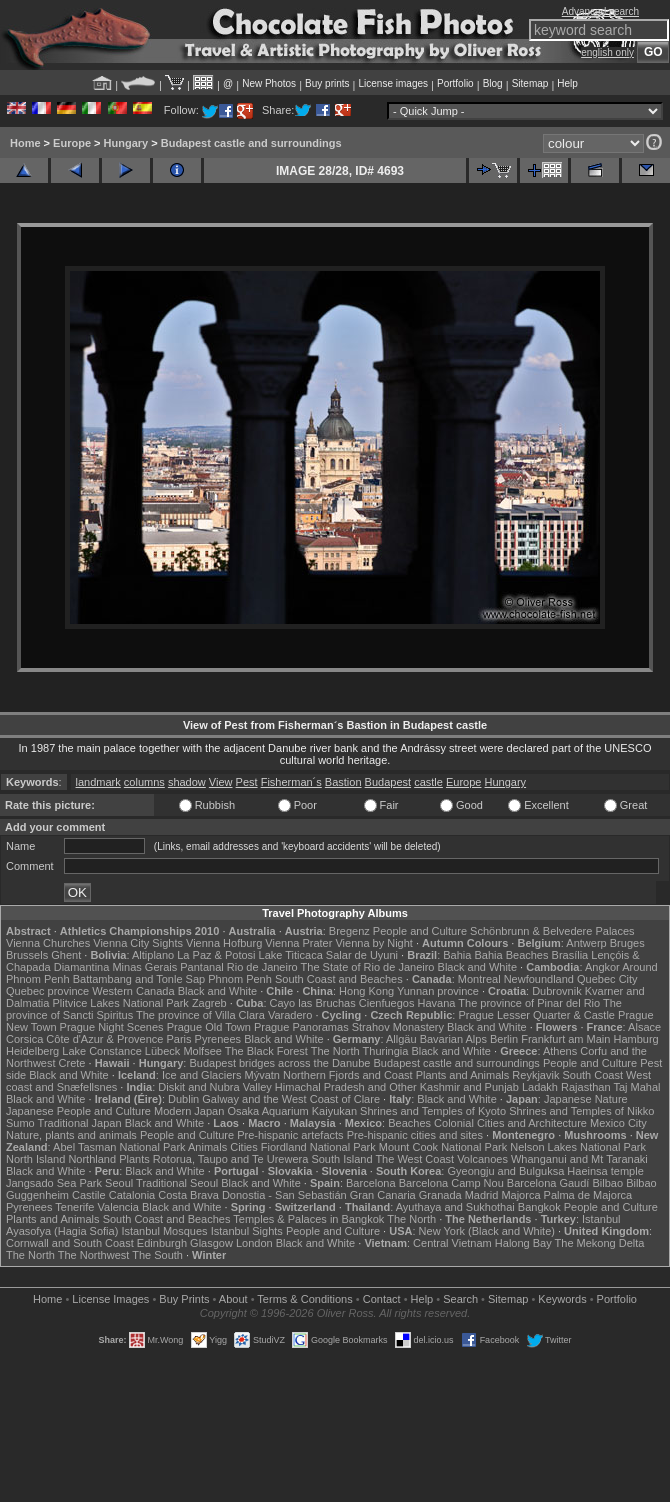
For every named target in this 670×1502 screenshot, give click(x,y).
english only (607, 52)
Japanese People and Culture (78, 1111)
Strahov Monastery (398, 1027)
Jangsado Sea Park (54, 1183)
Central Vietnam (452, 1243)
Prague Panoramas (301, 1027)
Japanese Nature (586, 1099)
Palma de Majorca (588, 1195)
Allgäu (401, 1039)
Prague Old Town (209, 1027)
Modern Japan (189, 1111)
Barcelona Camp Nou (451, 1183)
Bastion (343, 782)
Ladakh (540, 1087)
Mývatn (261, 1075)
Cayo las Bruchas (313, 1003)
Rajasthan (586, 1087)
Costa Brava (188, 1195)
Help (567, 83)
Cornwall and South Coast (70, 1243)
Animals (207, 1147)
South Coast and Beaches (339, 979)
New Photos (269, 83)
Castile (89, 1195)
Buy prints (327, 83)
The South (157, 1255)
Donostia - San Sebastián (284, 1195)
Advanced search (600, 11)
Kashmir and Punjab (469, 1087)
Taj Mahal (636, 1087)
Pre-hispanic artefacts (290, 1135)
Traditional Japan (80, 1123)
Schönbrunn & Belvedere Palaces (552, 931)
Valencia (118, 1207)
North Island (35, 1159)
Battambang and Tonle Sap (139, 979)
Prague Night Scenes (112, 1027)
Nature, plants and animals (71, 1135)
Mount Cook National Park (443, 1147)
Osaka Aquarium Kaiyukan (292, 1111)
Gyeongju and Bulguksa (505, 1171)
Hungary (126, 143)
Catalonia (132, 1195)
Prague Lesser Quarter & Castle (536, 1015)
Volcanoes (482, 1159)
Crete (72, 1063)
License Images (110, 1299)
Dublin (183, 1099)
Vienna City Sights (138, 943)
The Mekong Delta (600, 1243)
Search (460, 1299)
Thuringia (386, 1051)
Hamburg (635, 1039)
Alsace (644, 1027)
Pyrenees (218, 1039)
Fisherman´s (291, 782)
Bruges (627, 943)
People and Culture (420, 931)
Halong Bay (523, 1243)
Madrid (482, 1195)
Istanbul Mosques (164, 1231)
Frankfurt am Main (565, 1039)
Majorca (520, 1195)
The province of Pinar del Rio (529, 1003)
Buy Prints (184, 1299)
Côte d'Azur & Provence (104, 1039)
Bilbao (607, 1183)
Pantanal (201, 967)
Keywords (562, 1299)
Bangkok (539, 1207)
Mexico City (618, 1123)
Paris (178, 1039)
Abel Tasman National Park (119, 1147)
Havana (437, 1003)
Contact (382, 1299)
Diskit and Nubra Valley (215, 1087)
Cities (244, 1147)
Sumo (20, 1123)
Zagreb (209, 1003)
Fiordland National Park (318, 1147)
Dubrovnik (557, 991)
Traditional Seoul (177, 1183)
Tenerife (74, 1207)
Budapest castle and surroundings (251, 143)
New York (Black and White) (487, 1231)
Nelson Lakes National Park (578, 1147)
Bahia (457, 955)
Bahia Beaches (511, 955)
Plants (134, 1159)
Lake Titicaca (291, 955)
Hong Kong (366, 991)
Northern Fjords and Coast (348, 1075)
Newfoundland (539, 979)
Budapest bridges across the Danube (279, 1063)
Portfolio (455, 83)
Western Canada (133, 991)
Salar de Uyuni (362, 955)
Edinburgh (162, 1243)
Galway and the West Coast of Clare (291, 1099)
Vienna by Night (373, 943)
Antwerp (586, 943)
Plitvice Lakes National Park (120, 1003)
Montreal (479, 979)
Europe (72, 143)
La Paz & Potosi (216, 955)
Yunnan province (438, 991)
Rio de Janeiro (262, 967)
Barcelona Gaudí (548, 1183)
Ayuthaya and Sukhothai (455, 1207)
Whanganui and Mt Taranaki (579, 1159)
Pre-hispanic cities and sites (415, 1135)
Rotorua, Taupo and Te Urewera (231, 1159)
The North (335, 1051)
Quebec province (47, 991)
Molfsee (202, 1051)
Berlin (504, 1039)
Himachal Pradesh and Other (346, 1087)
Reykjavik (535, 1075)
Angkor (602, 967)
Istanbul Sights (247, 1231)
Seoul (119, 1183)
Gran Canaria (383, 1195)
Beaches (409, 1123)
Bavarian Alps (453, 1039)
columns (144, 782)
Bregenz (349, 931)
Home (25, 143)
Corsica (24, 1039)
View (221, 782)
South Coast (592, 1075)
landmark (98, 782)
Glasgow (211, 1243)
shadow (187, 782)
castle (428, 782)
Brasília (570, 955)
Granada (440, 1195)
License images (393, 83)
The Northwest (94, 1255)
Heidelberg (32, 1051)
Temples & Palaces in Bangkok (308, 1219)
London (254, 1243)
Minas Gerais (144, 967)
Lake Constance (102, 1051)
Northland (92, 1159)
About (233, 1299)
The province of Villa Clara (200, 1015)
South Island (341, 1159)
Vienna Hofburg (224, 943)
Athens (560, 1051)
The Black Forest (266, 1051)
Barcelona (371, 1183)
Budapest (388, 782)
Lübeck (162, 1051)
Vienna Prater (298, 943)
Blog (493, 83)
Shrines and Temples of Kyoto (433, 1111)
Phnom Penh (240, 979)
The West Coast (414, 1159)
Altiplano (153, 955)
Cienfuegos (387, 1003)
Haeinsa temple (605, 1171)
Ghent (66, 955)
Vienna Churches (48, 943)
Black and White (477, 967)
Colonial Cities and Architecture (510, 1123)
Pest (247, 782)
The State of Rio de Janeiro (368, 967)
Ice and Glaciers (201, 1075)
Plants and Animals (463, 1075)
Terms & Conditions (304, 1299)
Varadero (290, 1015)
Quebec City (607, 979)
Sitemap (530, 83)
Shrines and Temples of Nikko (581, 1111)
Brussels (27, 955)
